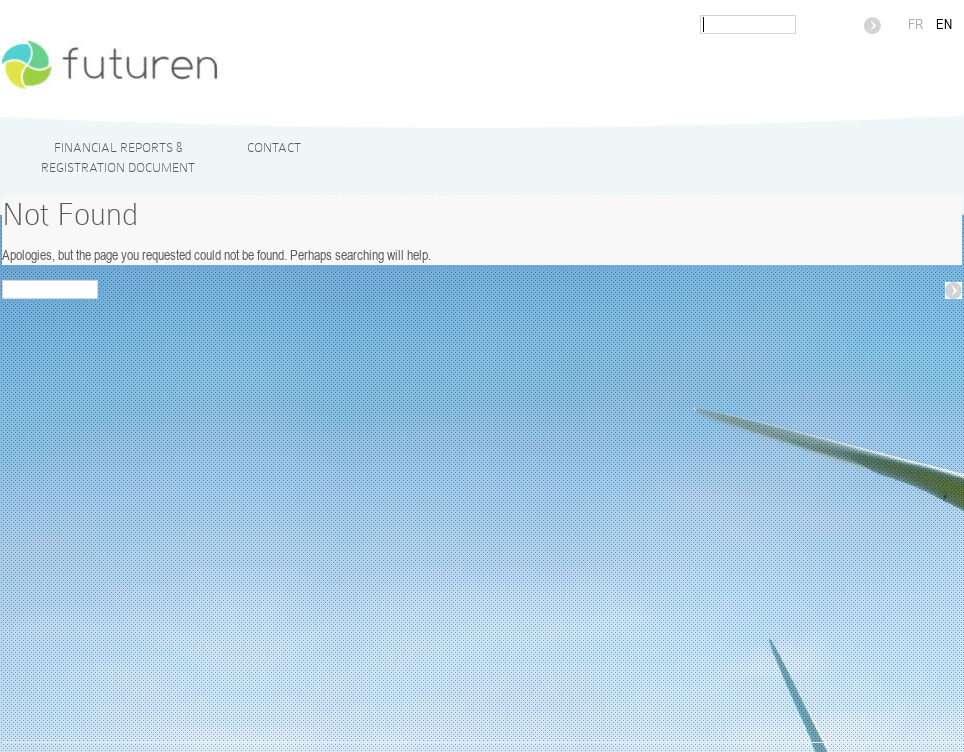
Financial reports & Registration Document (118, 157)
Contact (274, 147)
